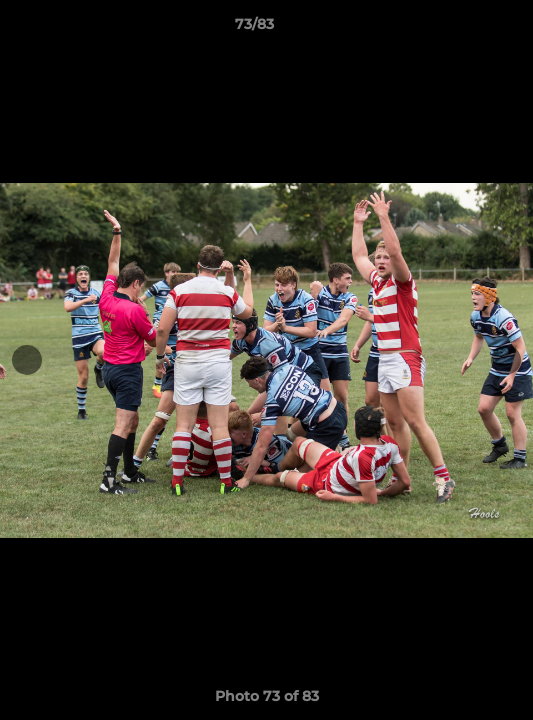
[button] (461, 29)
